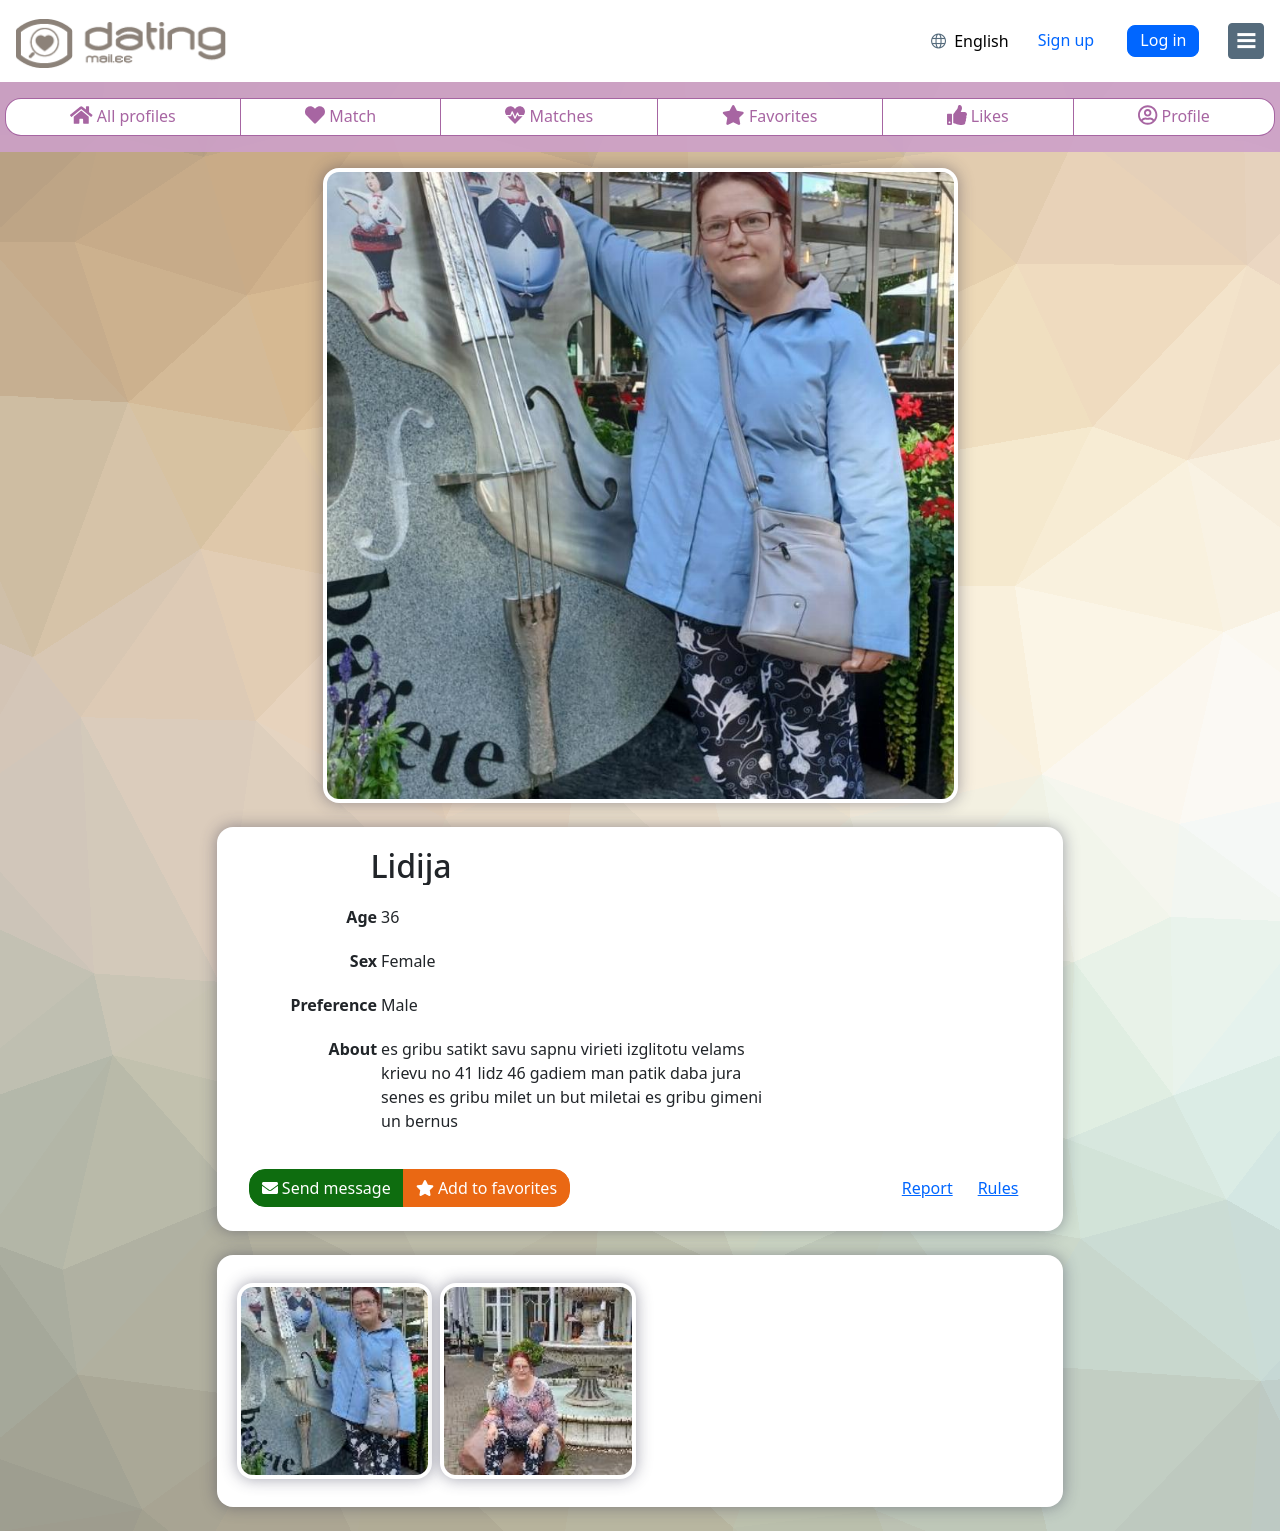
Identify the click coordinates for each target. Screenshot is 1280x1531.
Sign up (1066, 40)
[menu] (1246, 41)
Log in (1163, 40)
